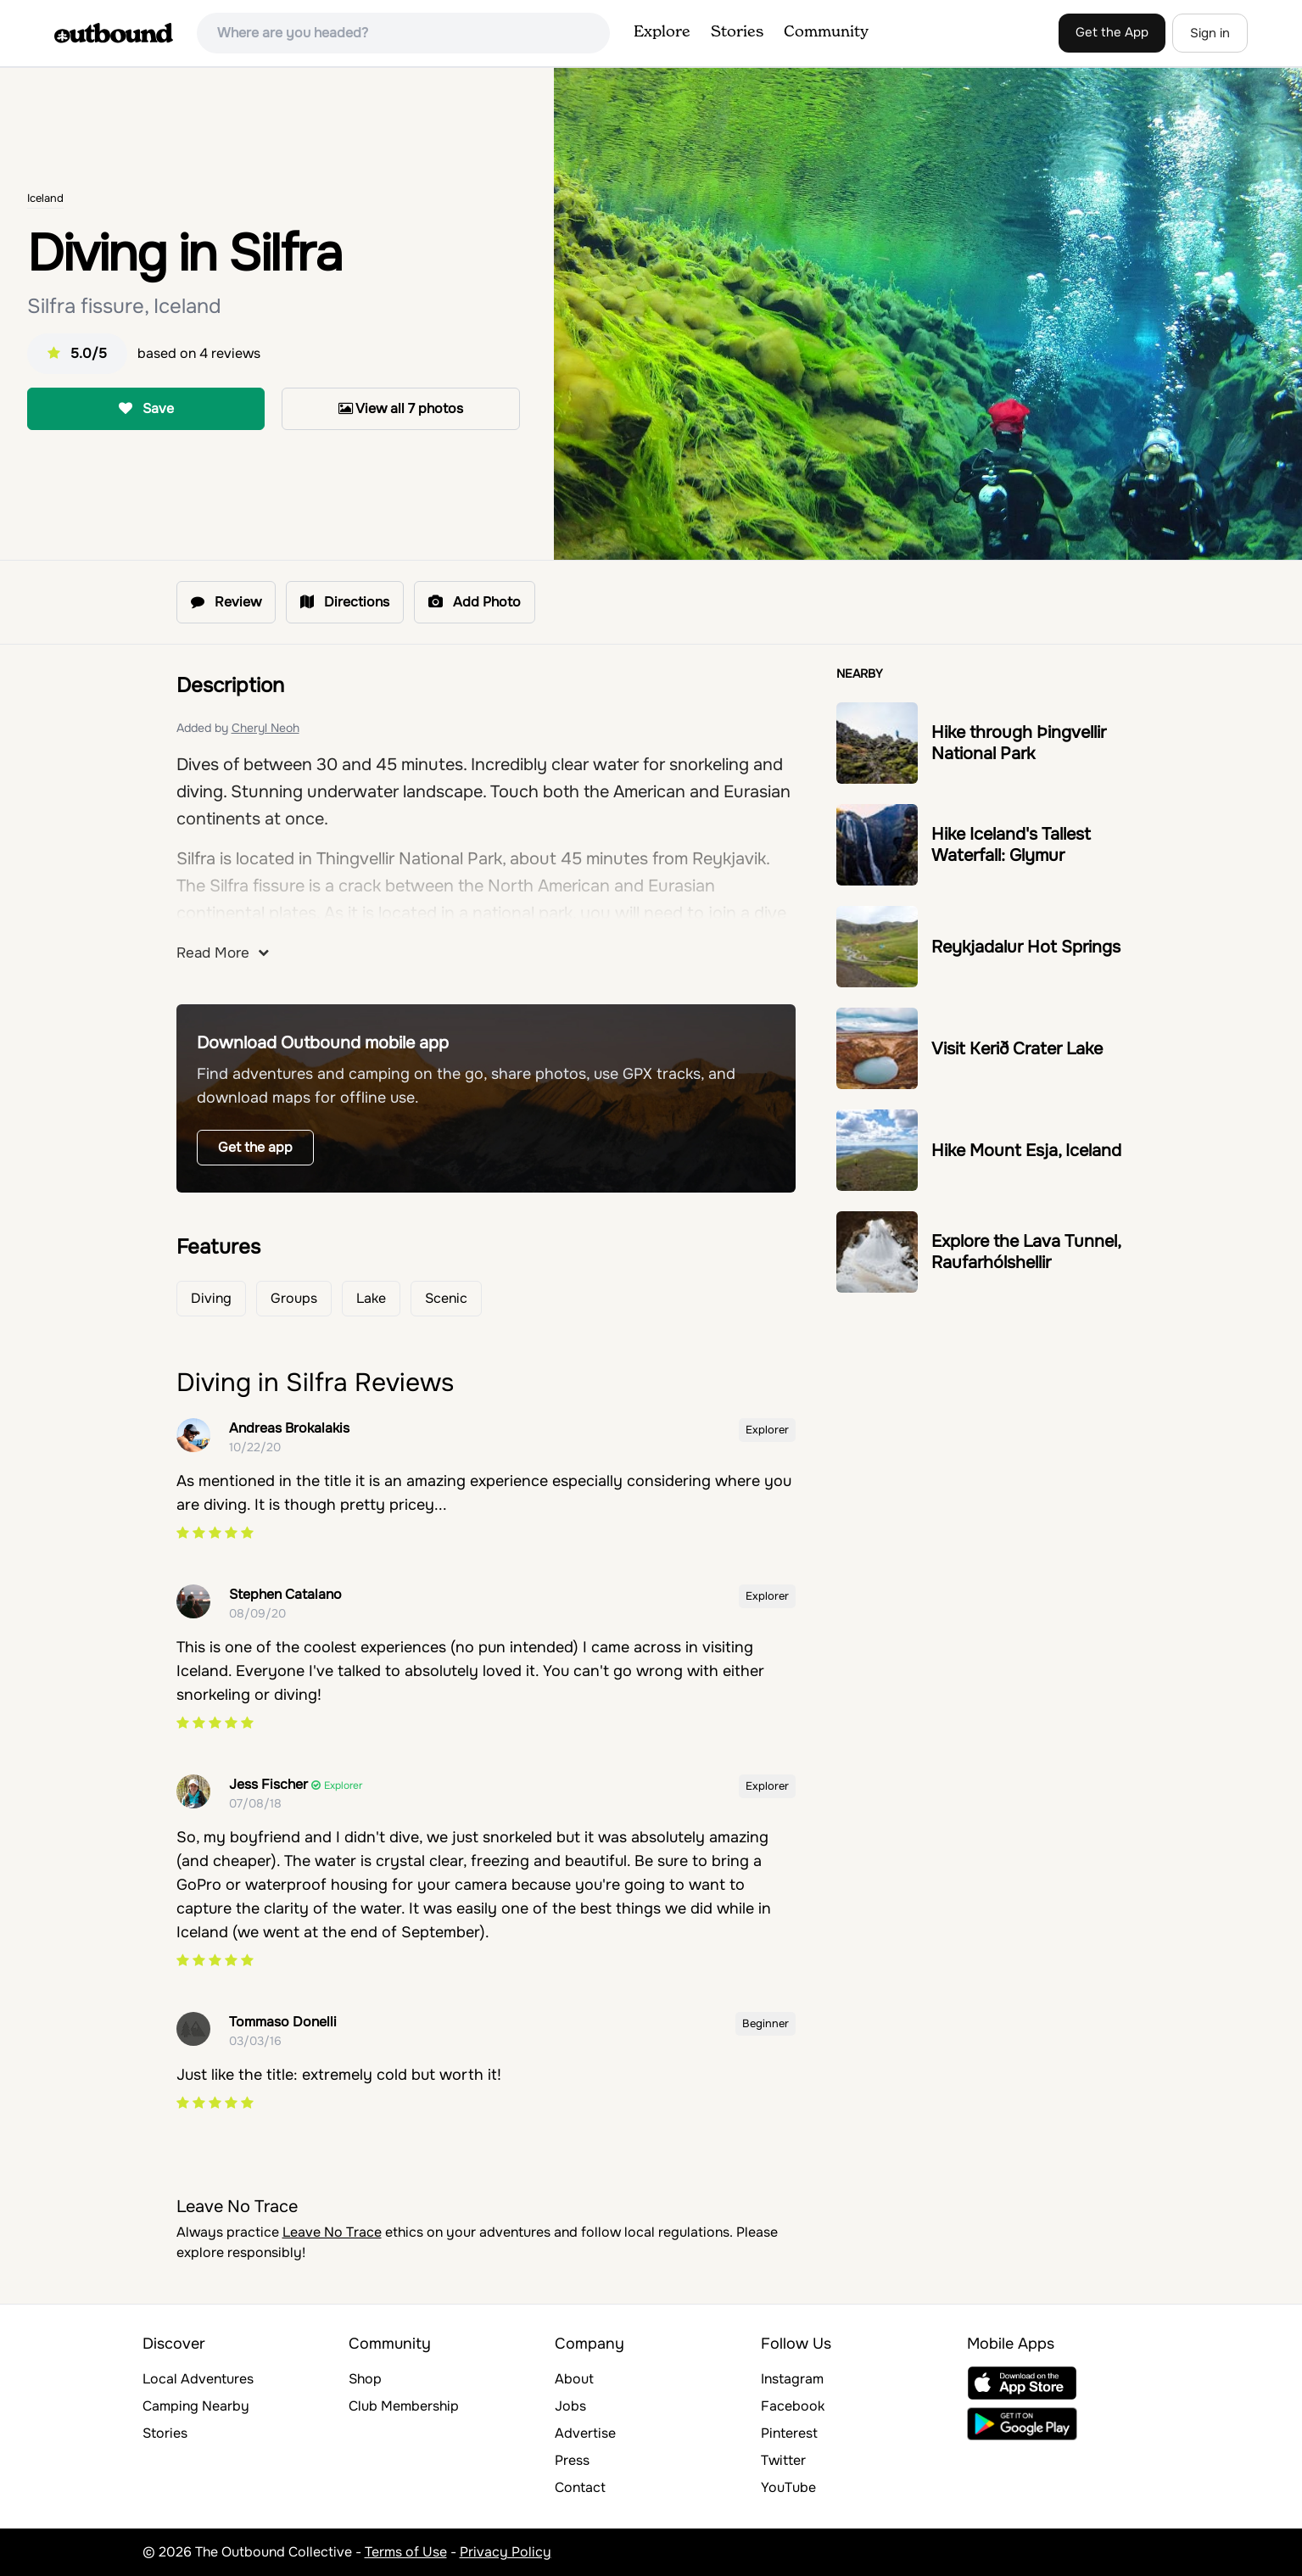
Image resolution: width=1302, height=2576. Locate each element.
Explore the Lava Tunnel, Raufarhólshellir (1025, 1252)
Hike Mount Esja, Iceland (1026, 1150)
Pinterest (789, 2433)
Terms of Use (406, 2552)
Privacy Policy (505, 2552)
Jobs (570, 2406)
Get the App (1112, 32)
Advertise (585, 2433)
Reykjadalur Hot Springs (1025, 947)
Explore (662, 32)
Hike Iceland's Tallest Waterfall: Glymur (1011, 845)
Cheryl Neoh (265, 727)
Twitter (783, 2460)
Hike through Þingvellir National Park (1018, 743)
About (574, 2379)
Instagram (792, 2379)
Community (826, 32)
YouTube (788, 2487)
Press (572, 2460)
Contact (580, 2487)
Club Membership (404, 2406)
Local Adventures (198, 2379)
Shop (365, 2379)
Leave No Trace (332, 2232)
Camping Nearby (195, 2406)
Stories (737, 32)
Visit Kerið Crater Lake (1017, 1048)
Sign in (1210, 33)
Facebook (792, 2406)
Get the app (255, 1147)
